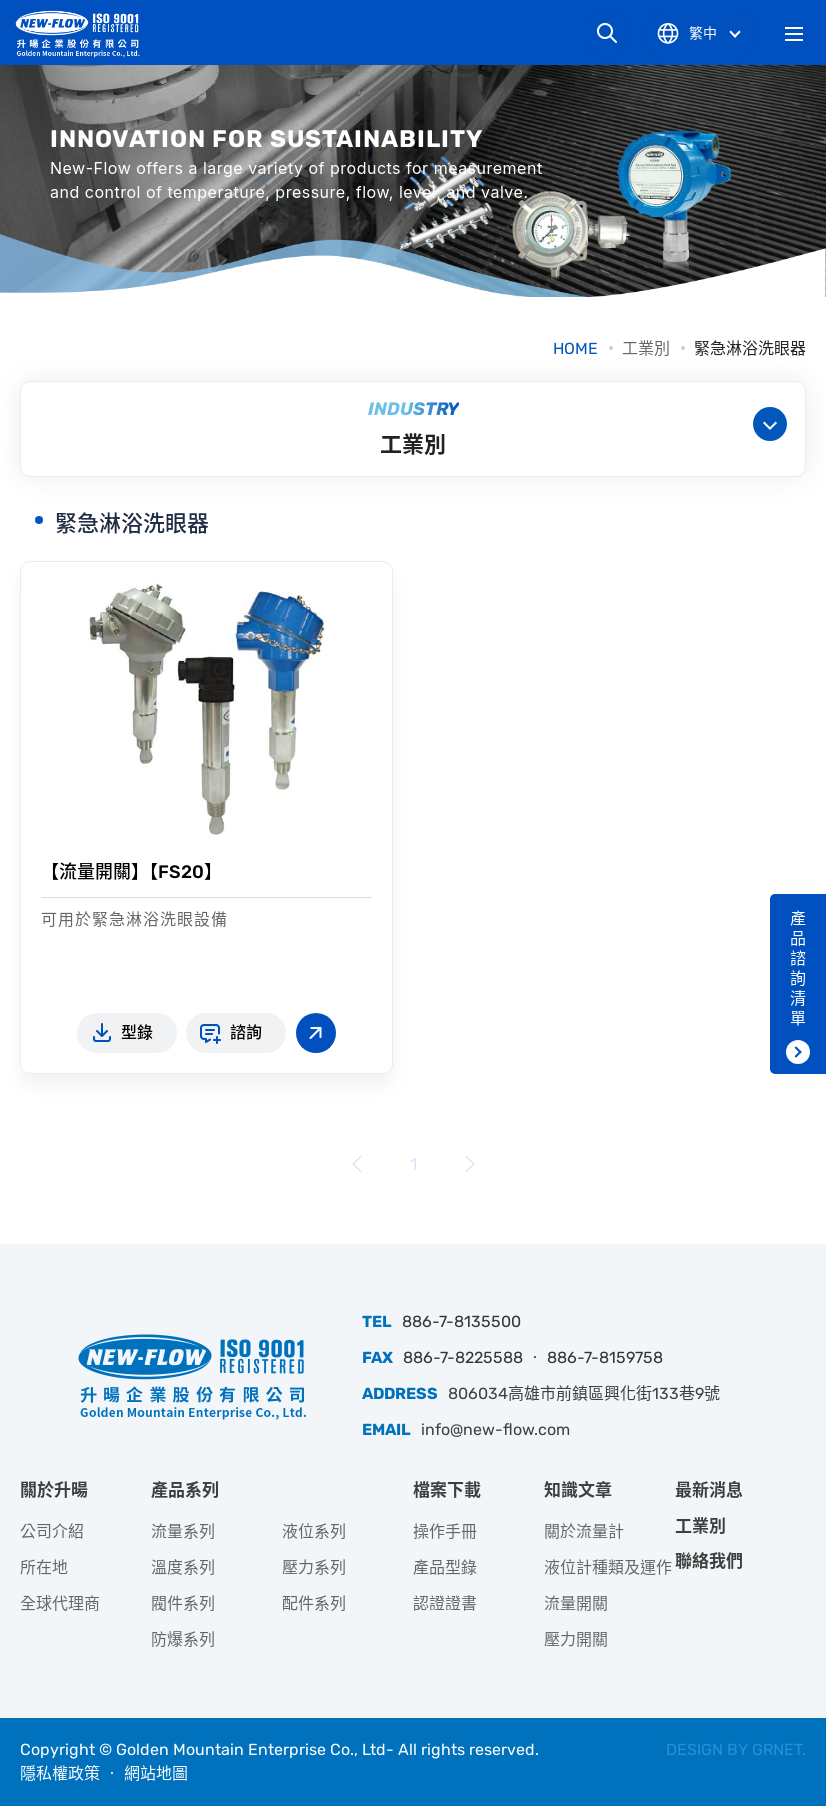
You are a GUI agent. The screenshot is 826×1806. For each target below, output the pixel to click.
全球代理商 (60, 1603)
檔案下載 (447, 1490)
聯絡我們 (709, 1561)
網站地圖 (156, 1773)
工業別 (646, 348)
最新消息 (709, 1490)
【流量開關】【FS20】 (131, 872)
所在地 (44, 1567)
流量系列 (183, 1531)
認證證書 (445, 1603)
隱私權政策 (60, 1773)
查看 (316, 1033)
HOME (575, 348)
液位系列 (314, 1531)
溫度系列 (183, 1567)
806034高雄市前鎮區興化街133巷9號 (584, 1393)
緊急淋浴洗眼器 (750, 348)
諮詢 (246, 1032)
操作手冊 (445, 1531)
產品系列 (185, 1490)
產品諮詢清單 (798, 968)
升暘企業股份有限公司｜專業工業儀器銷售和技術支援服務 (85, 33)
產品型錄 (445, 1567)
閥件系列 (183, 1603)
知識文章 (578, 1490)
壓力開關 (576, 1639)
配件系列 (314, 1603)
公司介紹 (52, 1531)
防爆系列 (183, 1639)
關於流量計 (584, 1531)
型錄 (137, 1032)
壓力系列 (314, 1567)
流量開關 (576, 1603)
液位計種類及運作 (608, 1567)
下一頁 (468, 1164)
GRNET (777, 1749)
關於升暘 (54, 1490)
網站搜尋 (607, 33)
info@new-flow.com (495, 1429)
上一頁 (358, 1164)
